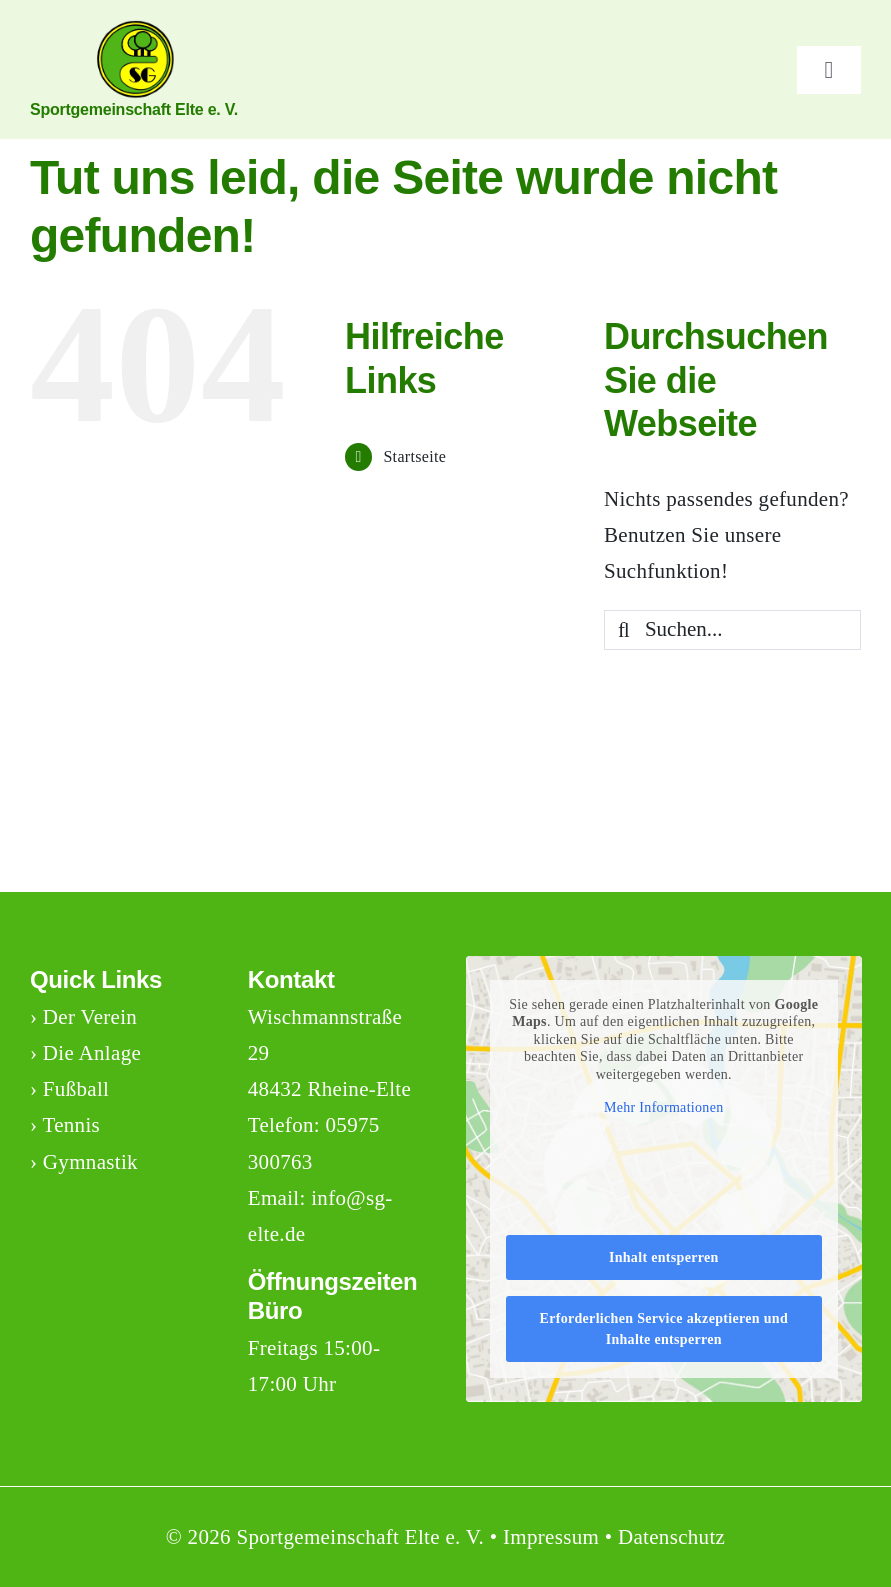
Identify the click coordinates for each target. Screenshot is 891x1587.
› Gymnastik (84, 1162)
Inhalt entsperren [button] (663, 1257)
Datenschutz (671, 1537)
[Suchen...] (732, 630)
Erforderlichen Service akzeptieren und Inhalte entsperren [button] (663, 1329)
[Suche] (624, 630)
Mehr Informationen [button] (663, 1107)
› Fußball (69, 1089)
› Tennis (65, 1125)
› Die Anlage (85, 1053)
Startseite (414, 456)
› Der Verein (83, 1017)
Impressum (551, 1537)
